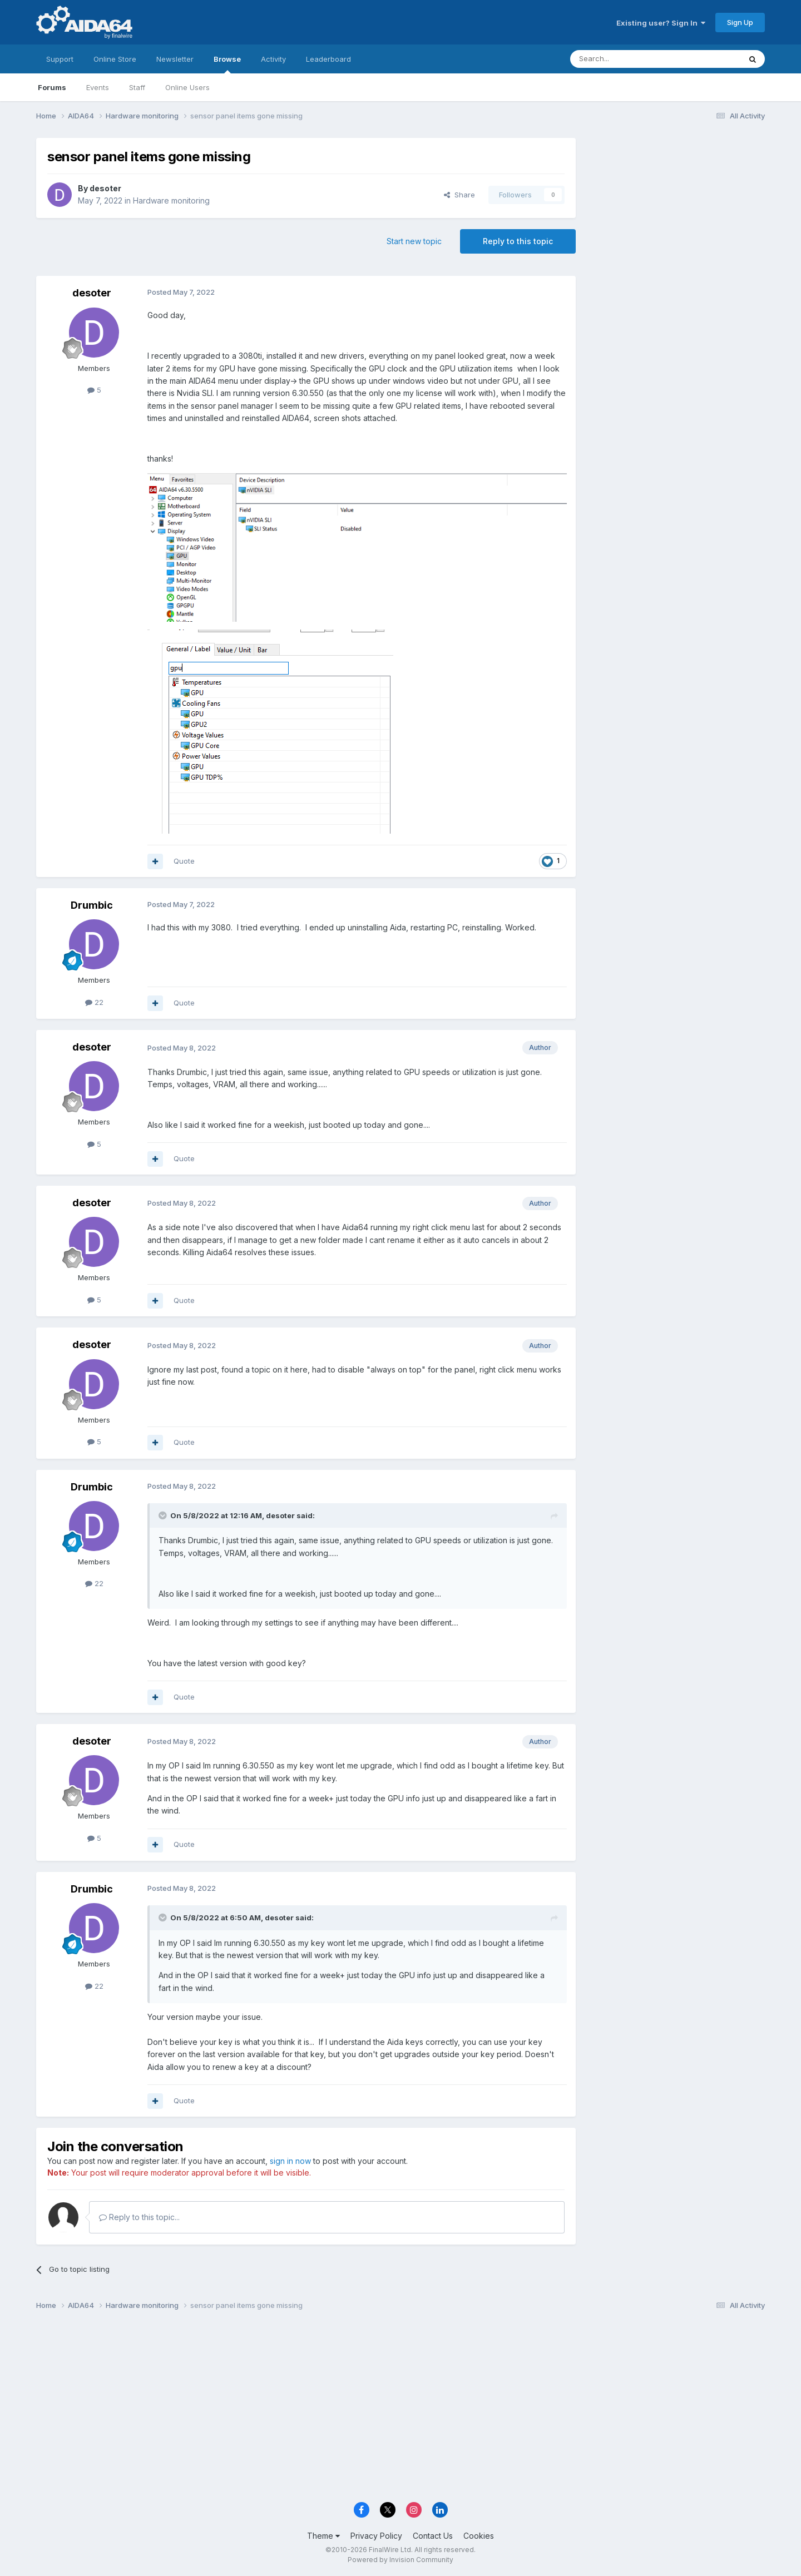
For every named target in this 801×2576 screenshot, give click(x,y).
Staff (137, 87)
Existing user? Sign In (660, 22)
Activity (273, 59)
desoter (105, 188)
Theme (323, 2535)
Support (59, 59)
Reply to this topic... (139, 2217)
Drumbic (92, 905)
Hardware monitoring (171, 200)
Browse (227, 64)
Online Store (114, 59)
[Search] (627, 59)
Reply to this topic (518, 241)
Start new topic (414, 241)
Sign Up (740, 22)
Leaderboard (328, 59)
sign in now (290, 2161)
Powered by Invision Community (400, 2559)
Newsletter (175, 59)
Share (459, 194)
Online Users (187, 87)
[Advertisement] (676, 212)
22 (94, 1002)
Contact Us (433, 2535)
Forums (52, 87)
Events (97, 87)
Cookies (478, 2535)
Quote (184, 860)
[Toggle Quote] (164, 1515)
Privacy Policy (376, 2535)
